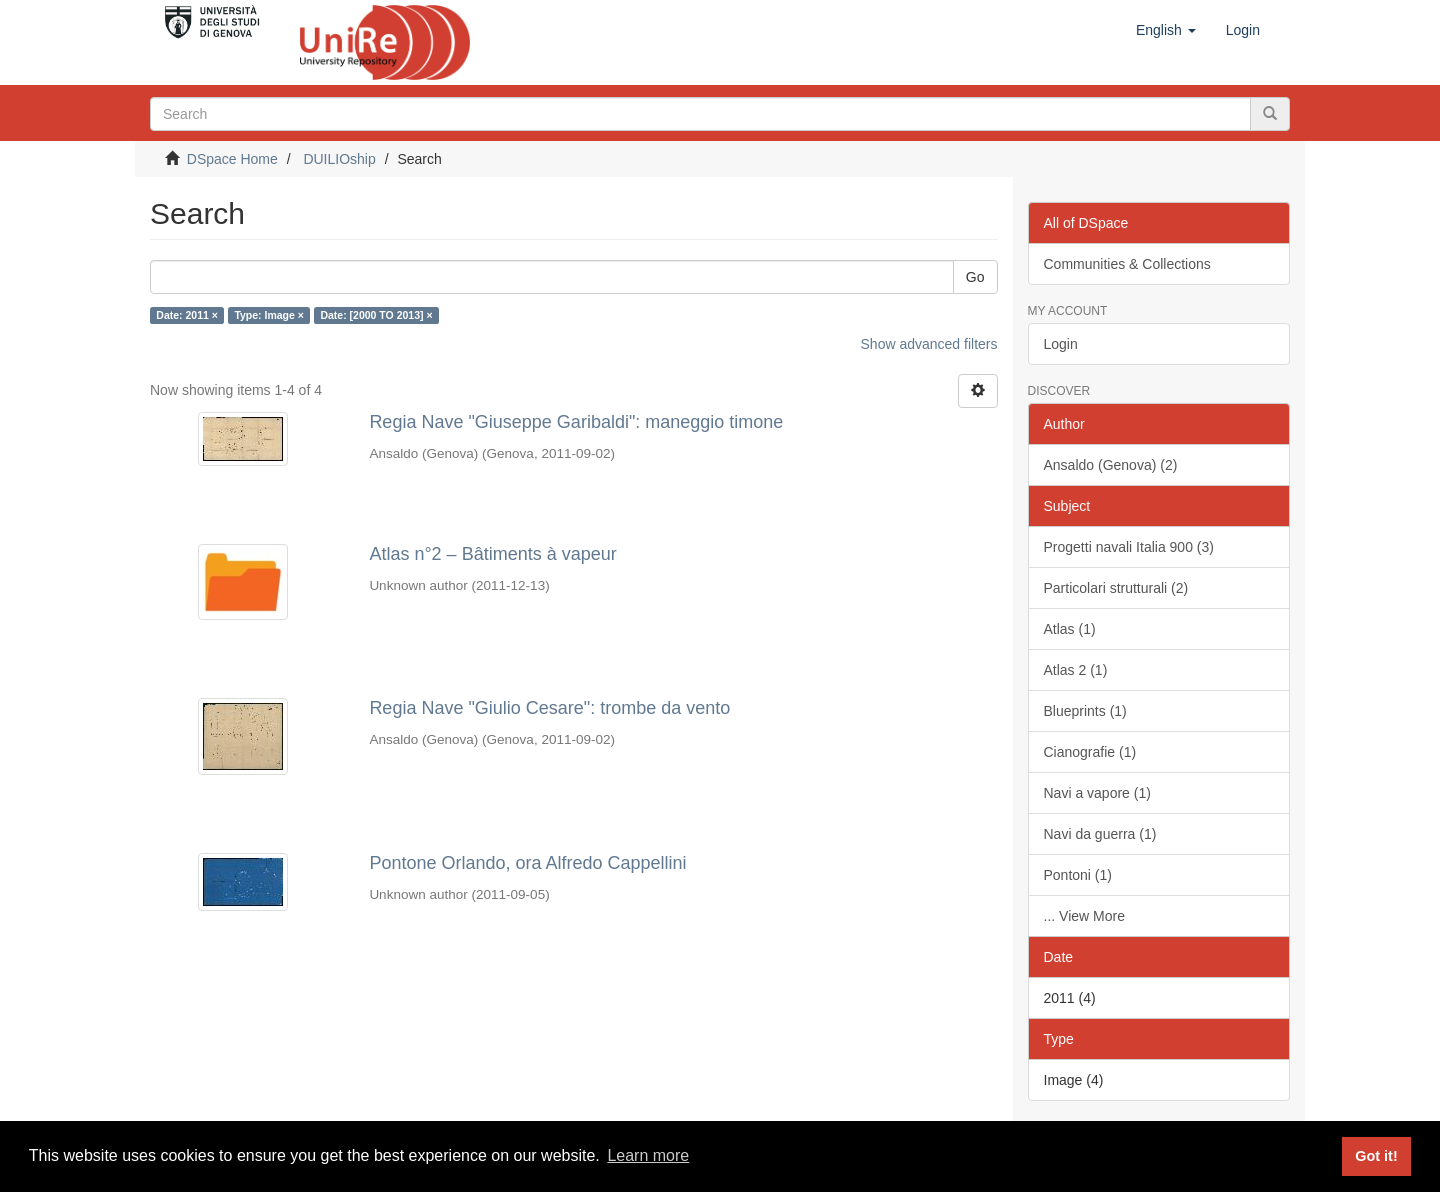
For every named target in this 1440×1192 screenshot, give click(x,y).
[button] (1166, 30)
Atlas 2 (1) (1076, 670)
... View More (1084, 916)
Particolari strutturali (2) (1116, 588)
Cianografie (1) (1090, 752)
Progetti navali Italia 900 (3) (1129, 547)
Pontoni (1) (1078, 875)
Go (975, 277)
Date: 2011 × (187, 315)
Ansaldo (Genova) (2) (1111, 465)
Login (1061, 344)
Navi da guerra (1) (1100, 834)
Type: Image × (269, 315)
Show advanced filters (929, 344)
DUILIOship (339, 159)
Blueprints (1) (1085, 711)
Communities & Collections (1127, 264)
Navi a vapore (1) (1097, 793)
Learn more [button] (648, 1155)
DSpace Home (232, 159)
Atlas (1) (1070, 629)
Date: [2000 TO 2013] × (376, 315)
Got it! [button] (1376, 1156)
